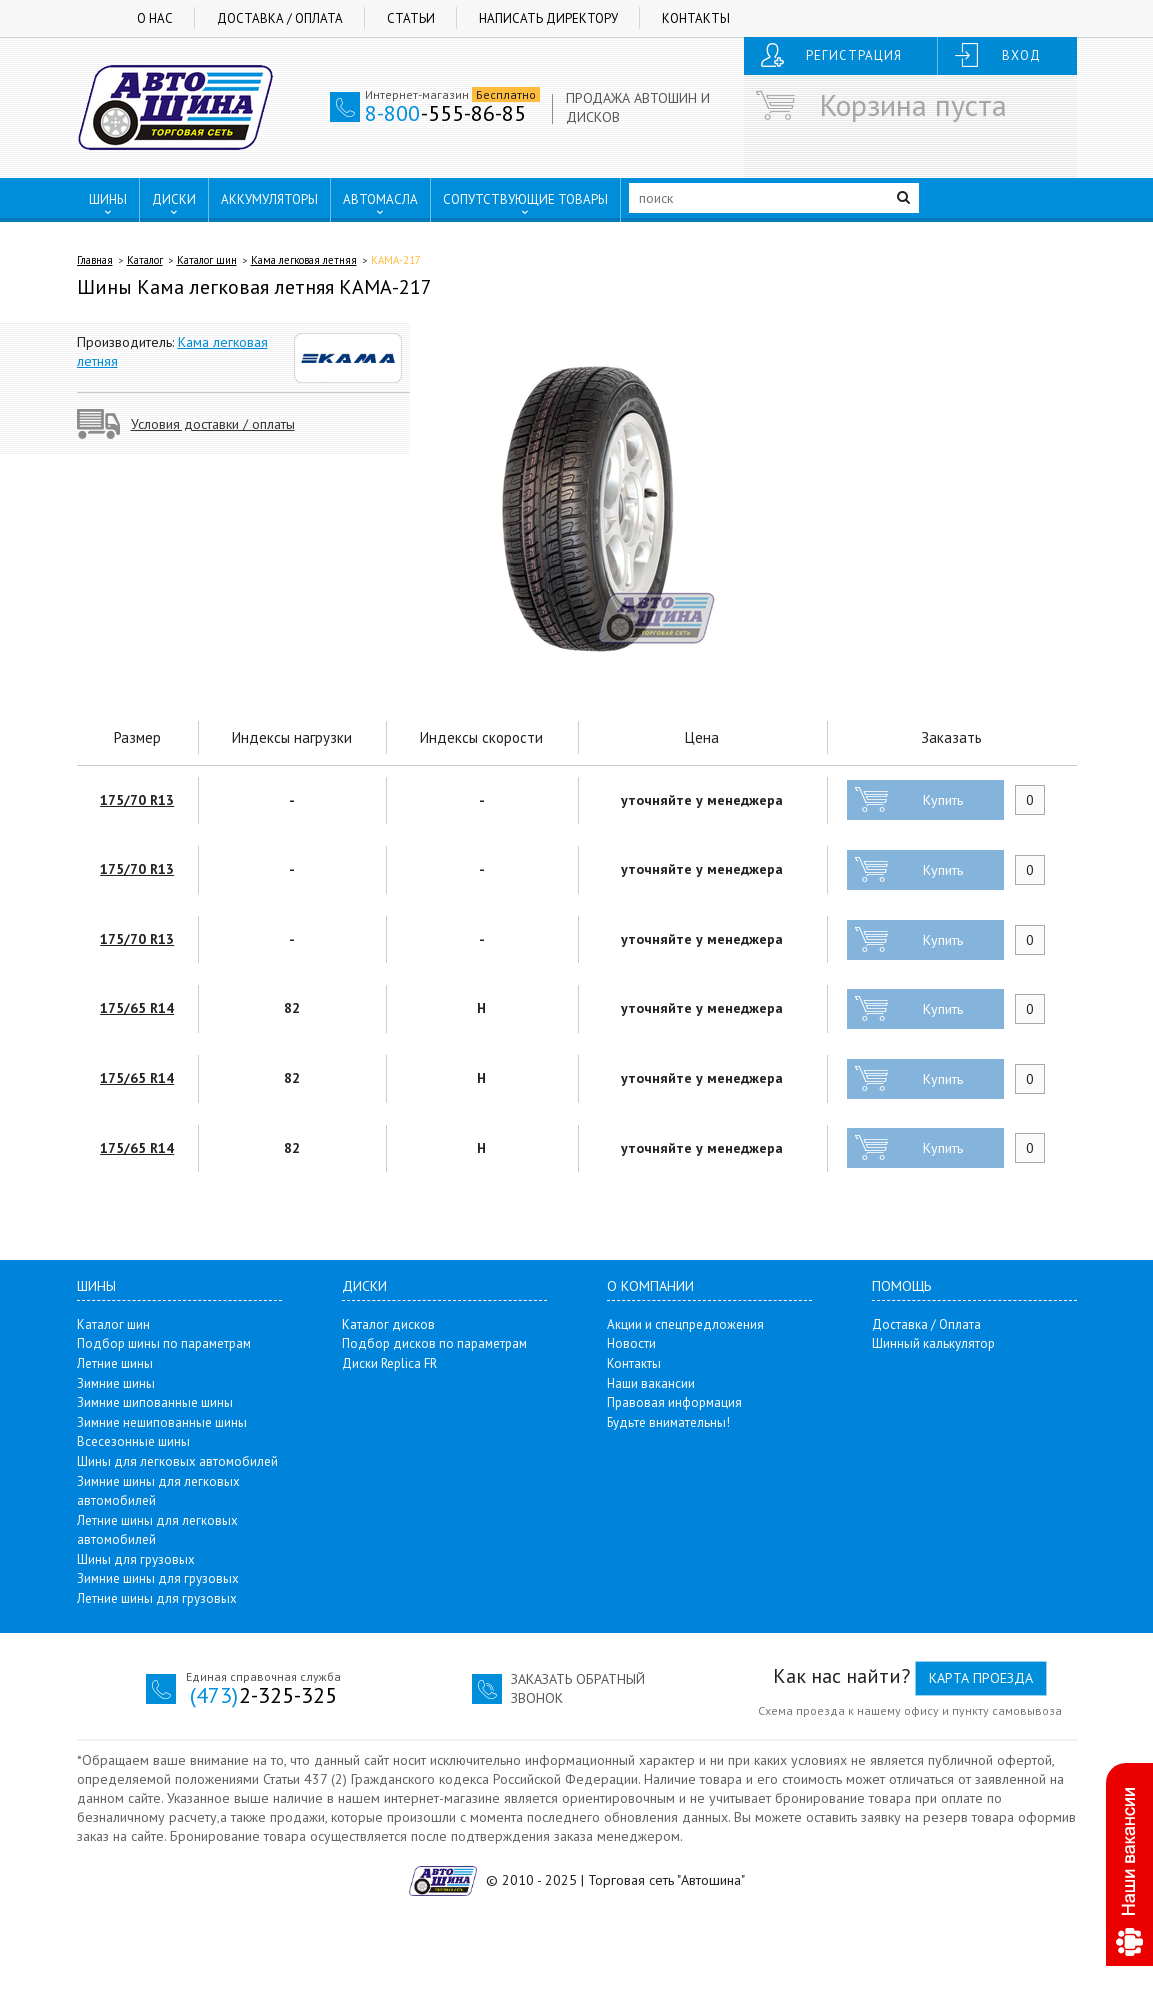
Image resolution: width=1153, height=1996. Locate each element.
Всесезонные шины (133, 1441)
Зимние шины (116, 1383)
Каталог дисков (388, 1324)
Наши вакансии (651, 1383)
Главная (95, 260)
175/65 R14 (137, 1008)
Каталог (145, 260)
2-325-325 (263, 1695)
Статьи (411, 18)
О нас (155, 18)
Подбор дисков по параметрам (434, 1343)
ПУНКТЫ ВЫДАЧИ (154, 241)
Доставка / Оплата (280, 18)
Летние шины (115, 1363)
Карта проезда (981, 1678)
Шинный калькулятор (933, 1343)
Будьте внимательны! (668, 1422)
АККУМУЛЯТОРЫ (269, 199)
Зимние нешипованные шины (162, 1422)
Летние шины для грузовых (157, 1598)
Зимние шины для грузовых (158, 1578)
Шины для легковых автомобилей (177, 1461)
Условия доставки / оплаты (213, 424)
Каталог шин (207, 260)
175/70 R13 (137, 800)
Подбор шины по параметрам (164, 1343)
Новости (631, 1343)
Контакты (696, 18)
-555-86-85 (445, 113)
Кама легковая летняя (304, 260)
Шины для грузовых (136, 1559)
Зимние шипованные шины (155, 1402)
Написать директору (548, 18)
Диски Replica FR (389, 1363)
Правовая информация (674, 1402)
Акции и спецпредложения (685, 1324)
